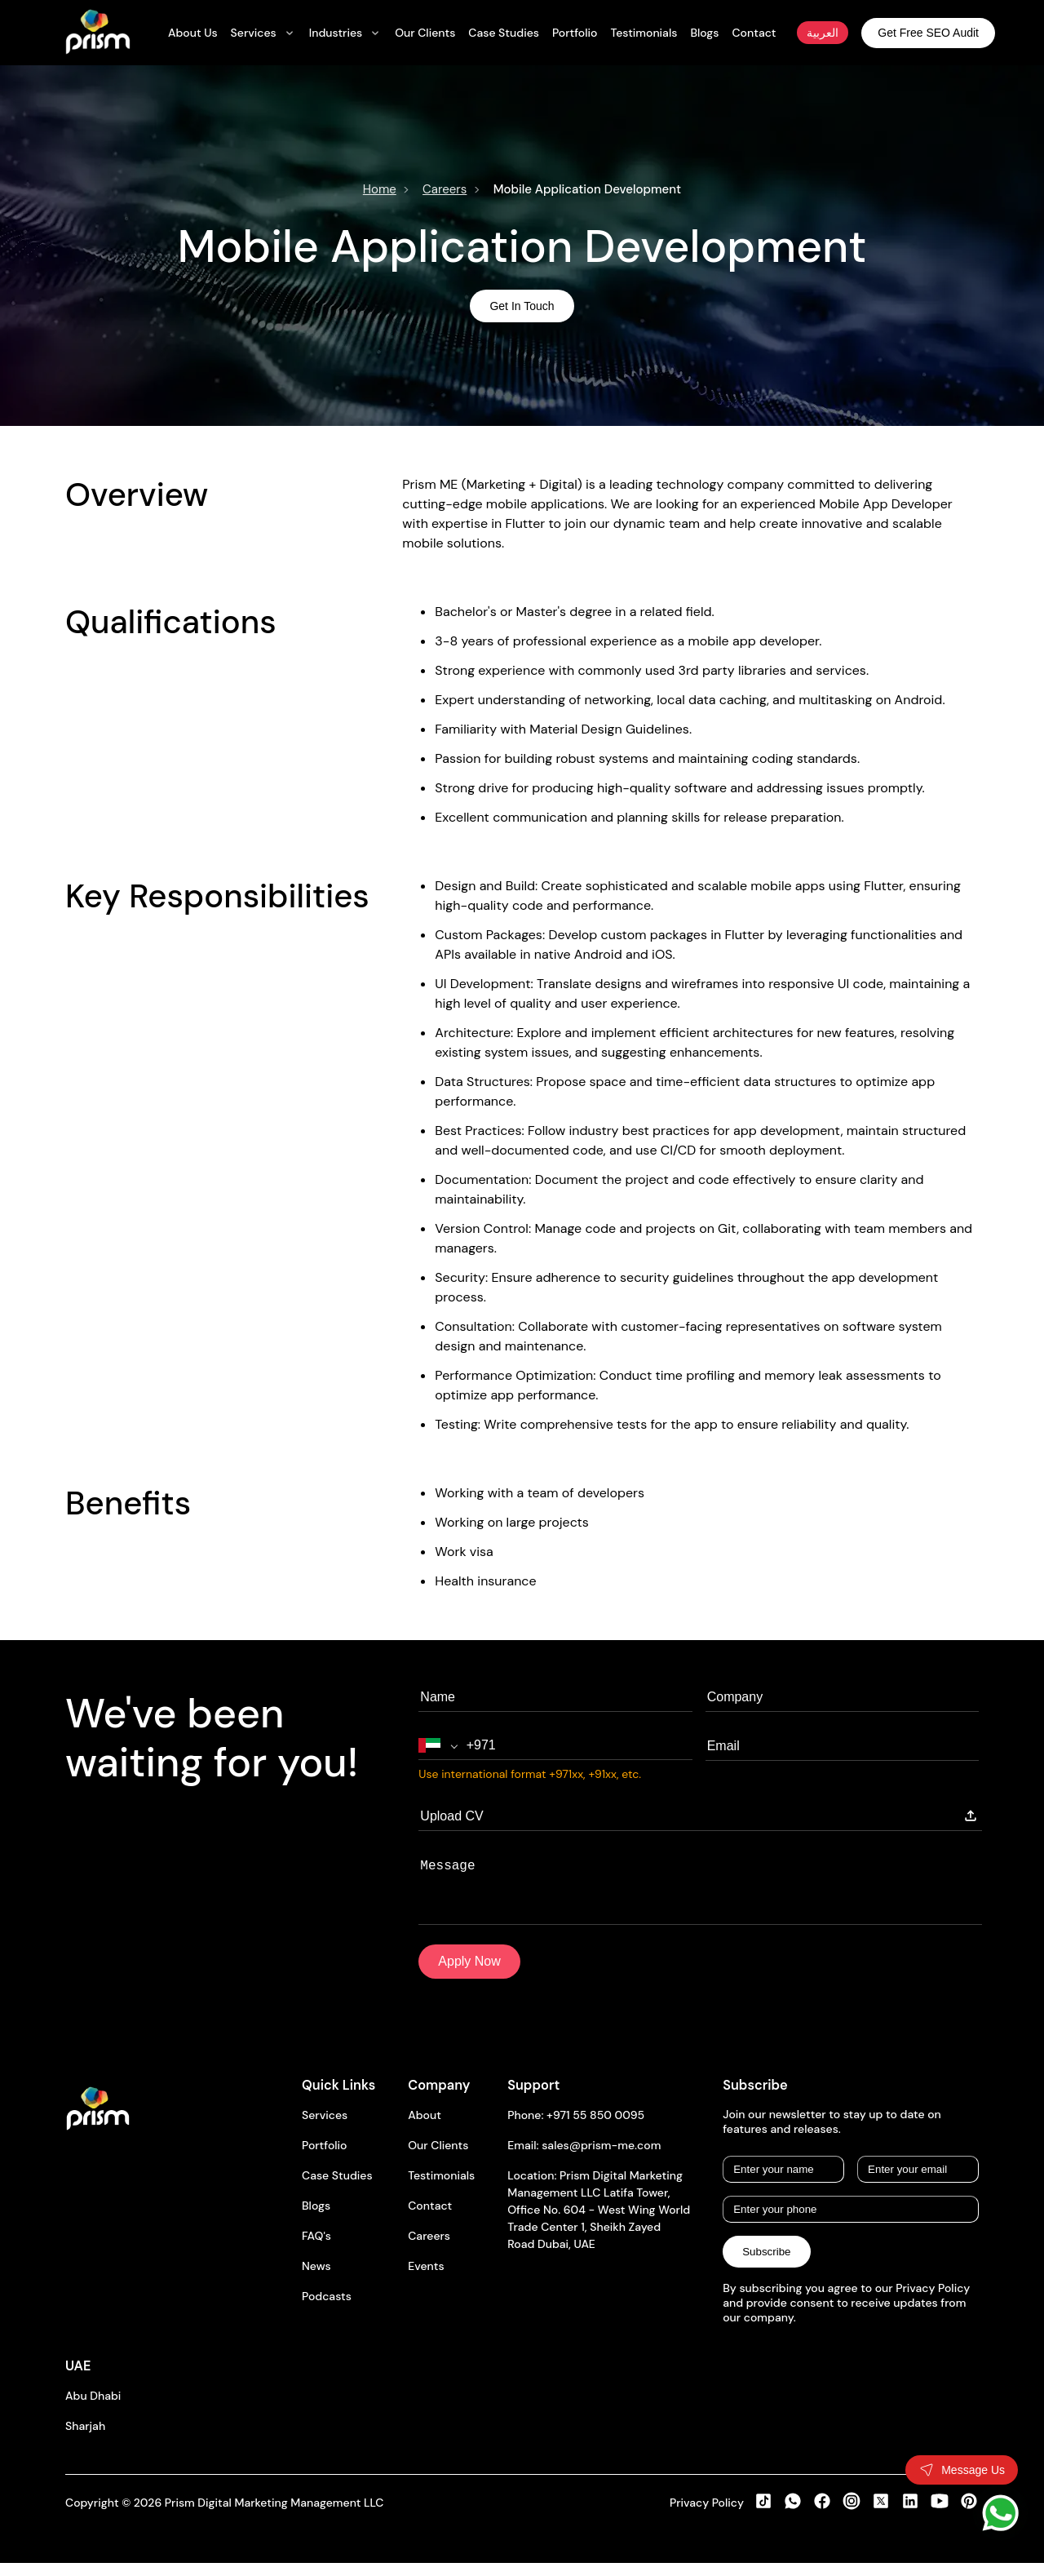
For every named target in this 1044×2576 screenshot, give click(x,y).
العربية (822, 32)
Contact (430, 2218)
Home (379, 189)
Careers (444, 189)
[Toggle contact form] (961, 2470)
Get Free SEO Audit (928, 32)
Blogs (316, 2218)
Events (426, 2279)
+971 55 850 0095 (595, 2128)
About (424, 2128)
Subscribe (766, 2265)
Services (324, 2128)
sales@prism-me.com (601, 2158)
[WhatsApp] (1000, 2512)
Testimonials (441, 2188)
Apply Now (469, 1974)
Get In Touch (521, 306)
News (316, 2279)
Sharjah (85, 2439)
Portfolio (324, 2158)
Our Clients (438, 2158)
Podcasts (327, 2309)
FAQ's (316, 2248)
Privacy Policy (707, 2515)
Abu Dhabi (93, 2408)
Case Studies (337, 2188)
